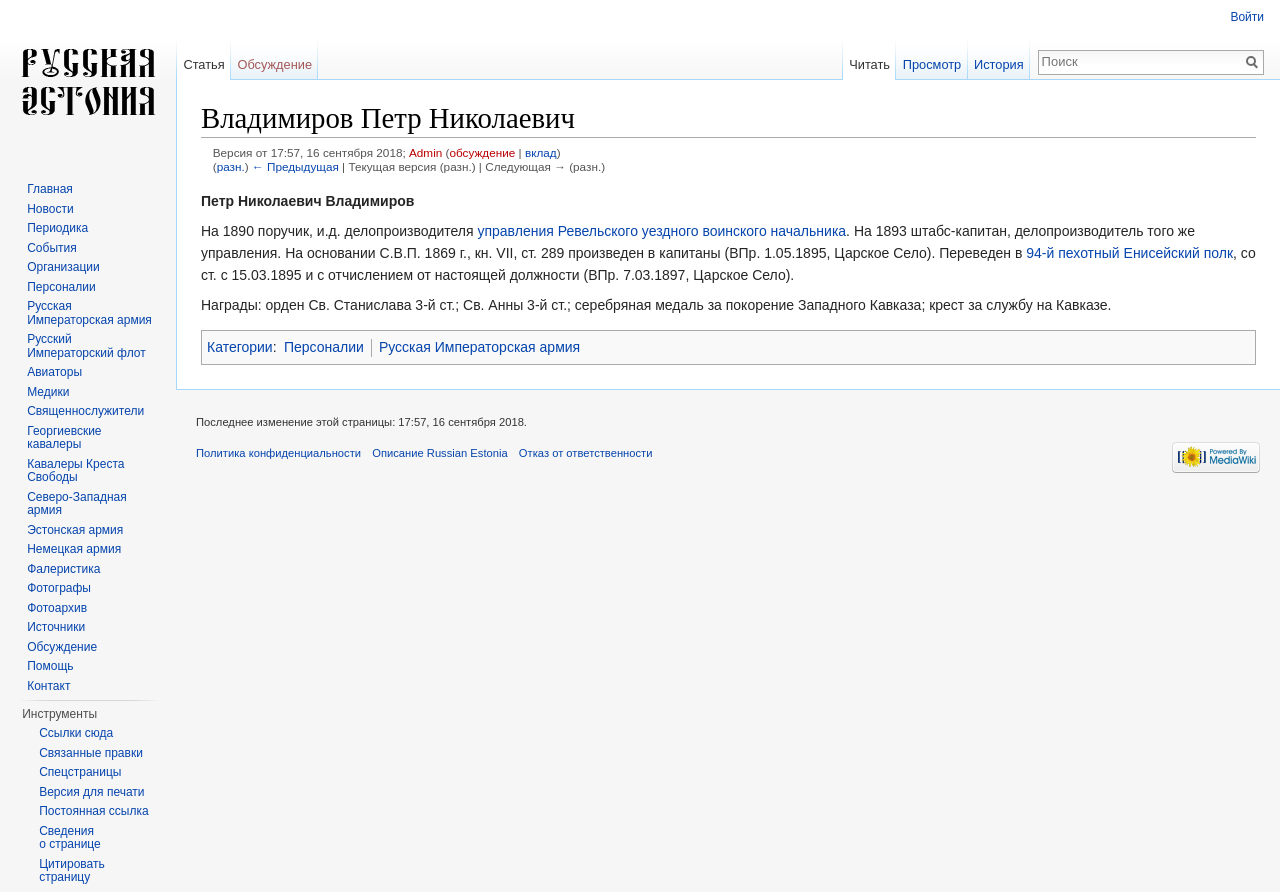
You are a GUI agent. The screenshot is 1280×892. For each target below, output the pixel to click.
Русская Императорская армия (479, 347)
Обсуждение (274, 64)
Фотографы (59, 588)
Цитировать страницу (72, 871)
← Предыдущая (295, 166)
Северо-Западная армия (77, 504)
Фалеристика (63, 569)
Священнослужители (85, 411)
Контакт (48, 686)
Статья (203, 64)
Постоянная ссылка (93, 811)
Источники (56, 627)
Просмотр (932, 64)
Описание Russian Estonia (439, 453)
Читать (869, 64)
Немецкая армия (74, 549)
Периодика (57, 228)
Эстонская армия (75, 530)
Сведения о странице (70, 838)
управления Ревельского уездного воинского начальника (661, 231)
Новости (50, 209)
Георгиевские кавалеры (64, 438)
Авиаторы (54, 372)
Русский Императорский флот (86, 346)
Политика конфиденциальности (278, 453)
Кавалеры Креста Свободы (75, 471)
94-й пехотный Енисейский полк (1129, 253)
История (999, 64)
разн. (231, 166)
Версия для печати (91, 792)
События (52, 248)
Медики (48, 392)
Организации (63, 267)
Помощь (50, 666)
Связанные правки (91, 753)
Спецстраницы (80, 772)
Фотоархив (57, 608)
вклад (541, 152)
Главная (50, 189)
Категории (240, 347)
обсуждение (482, 152)
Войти (1247, 17)
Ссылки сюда (76, 733)
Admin (425, 152)
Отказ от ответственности (586, 453)
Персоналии (324, 347)
